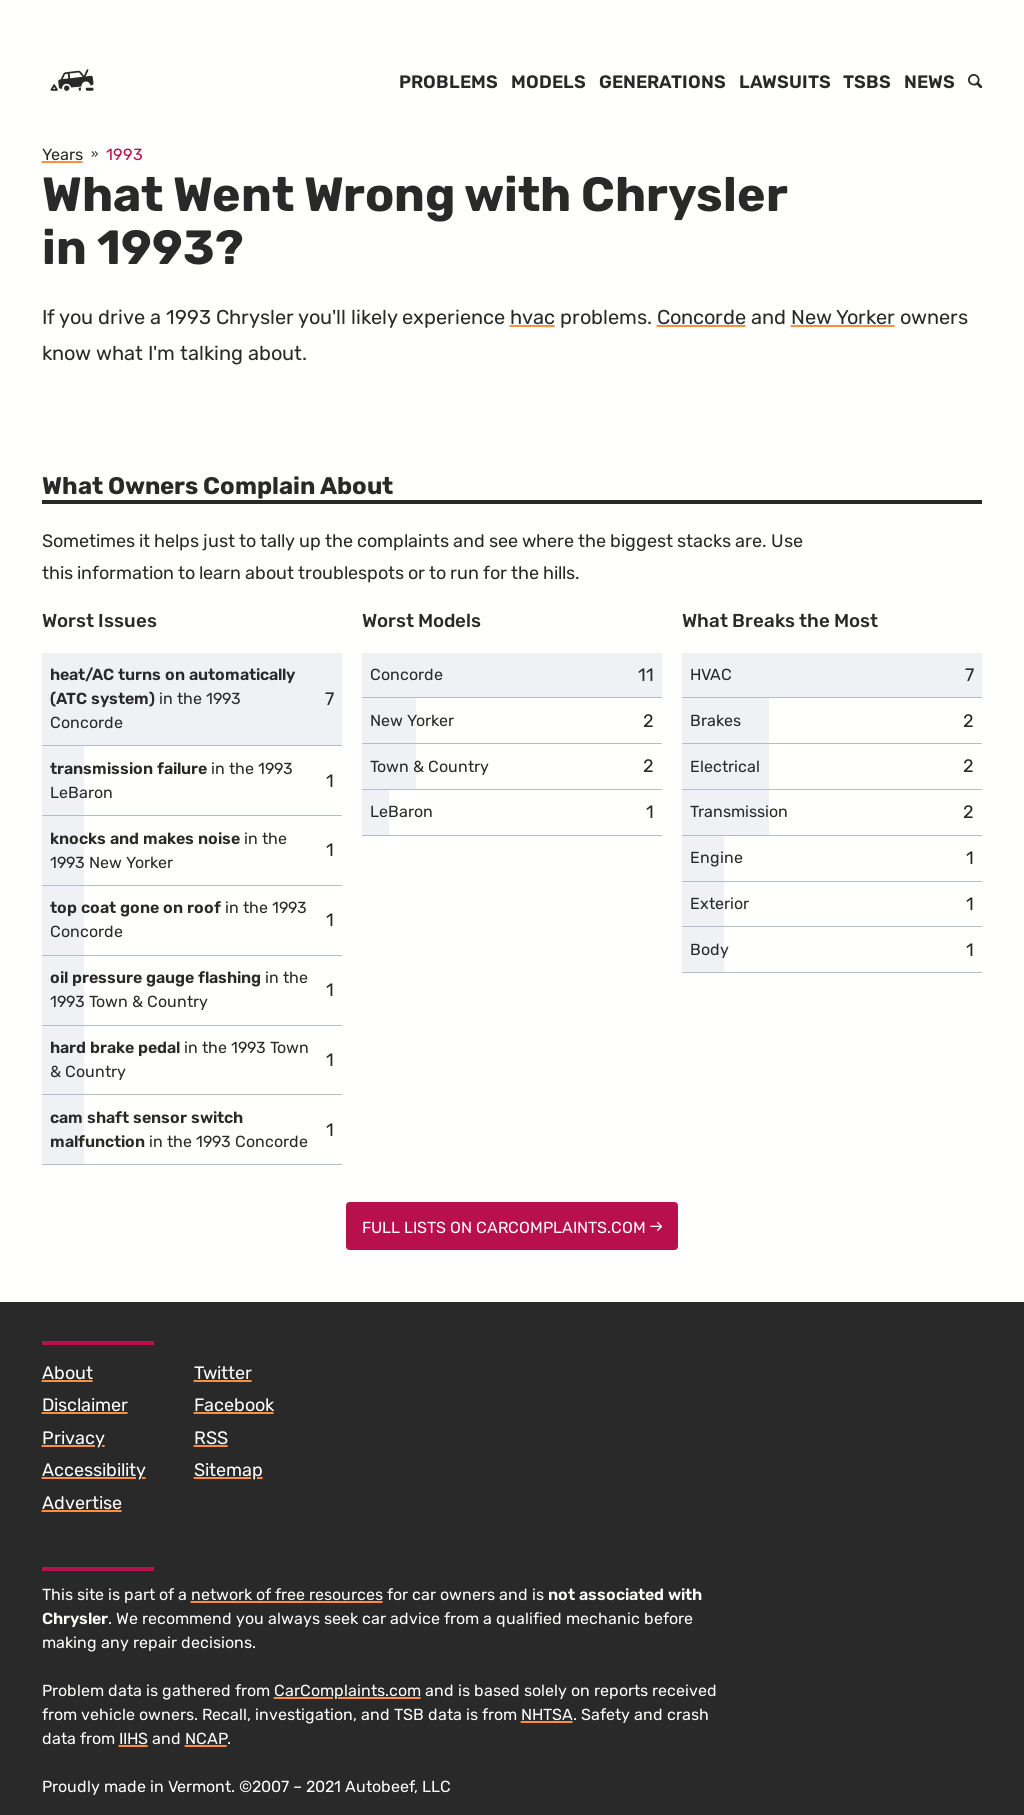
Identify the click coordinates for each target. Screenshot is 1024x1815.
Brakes (715, 720)
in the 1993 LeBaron (171, 780)
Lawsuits (785, 82)
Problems (448, 82)
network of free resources (287, 1594)
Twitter (223, 1373)
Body (709, 949)
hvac (532, 317)
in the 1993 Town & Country (179, 989)
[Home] (72, 82)
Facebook (234, 1405)
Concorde (701, 317)
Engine (716, 857)
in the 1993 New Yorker (168, 850)
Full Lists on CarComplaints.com (512, 1227)
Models (548, 82)
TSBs (867, 82)
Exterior (719, 903)
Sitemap (228, 1470)
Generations (662, 82)
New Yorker (843, 317)
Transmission (739, 811)
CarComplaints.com (347, 1690)
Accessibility (94, 1470)
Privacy (73, 1438)
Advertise (82, 1503)
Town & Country (429, 766)
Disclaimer (85, 1405)
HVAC (711, 674)
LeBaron (401, 811)
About (67, 1373)
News (929, 82)
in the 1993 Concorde (172, 698)
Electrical (725, 766)
